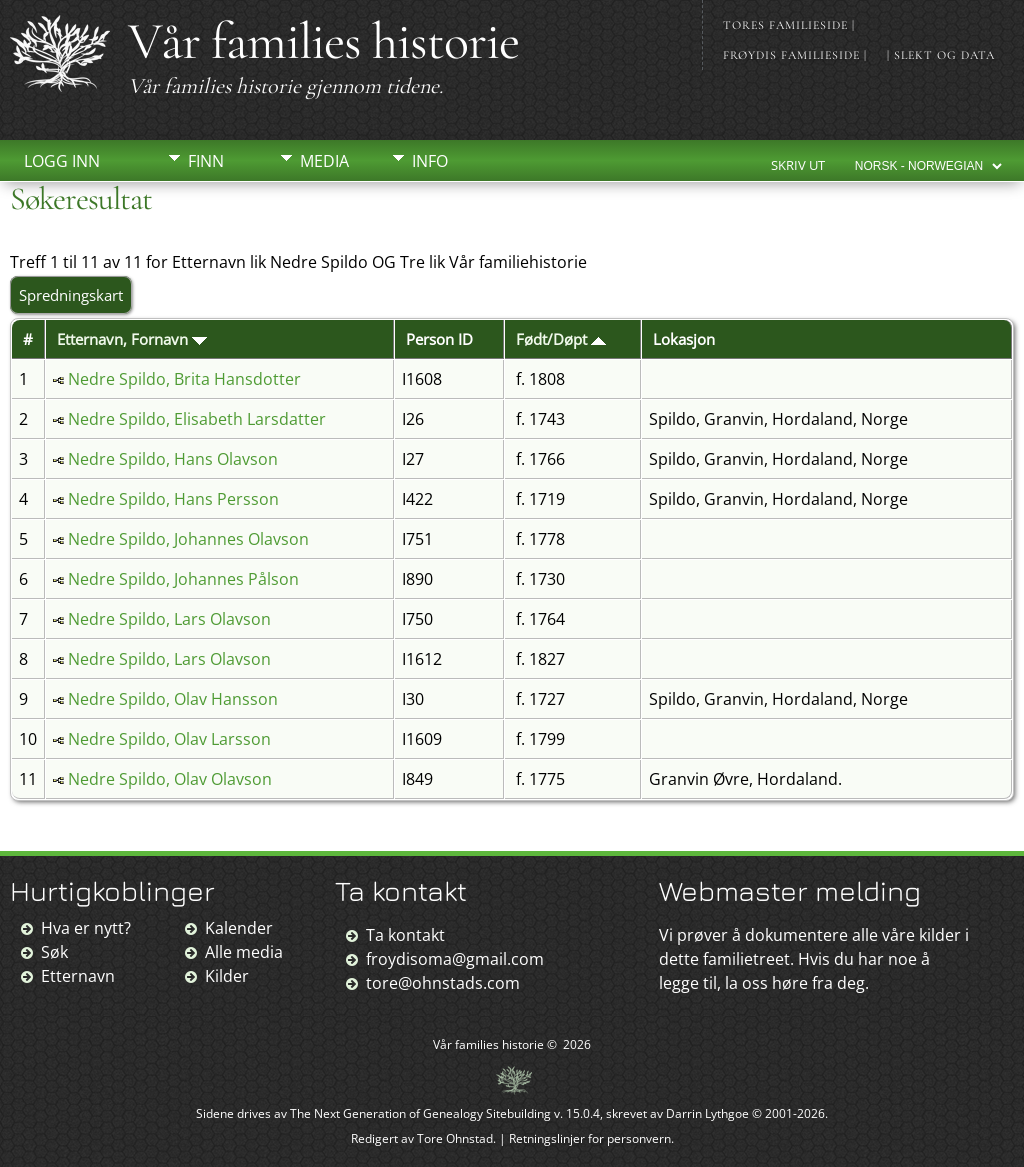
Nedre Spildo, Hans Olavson (173, 459)
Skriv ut (798, 165)
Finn (206, 161)
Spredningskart (71, 295)
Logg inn (62, 161)
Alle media (244, 952)
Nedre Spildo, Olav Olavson (170, 779)
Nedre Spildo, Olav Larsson (169, 739)
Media (324, 161)
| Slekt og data (941, 55)
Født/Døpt (561, 339)
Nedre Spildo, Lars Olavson (169, 619)
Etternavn (78, 976)
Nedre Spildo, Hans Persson (173, 499)
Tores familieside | (789, 25)
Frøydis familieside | (795, 55)
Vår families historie (323, 41)
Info (430, 161)
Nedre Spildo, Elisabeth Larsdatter (197, 419)
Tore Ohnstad (455, 1138)
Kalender (239, 928)
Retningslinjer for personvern (590, 1138)
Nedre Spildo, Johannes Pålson (183, 579)
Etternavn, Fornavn (132, 339)
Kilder (227, 976)
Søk (54, 952)
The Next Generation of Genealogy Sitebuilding (420, 1113)
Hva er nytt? (86, 928)
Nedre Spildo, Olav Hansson (173, 699)
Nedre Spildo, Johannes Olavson (188, 539)
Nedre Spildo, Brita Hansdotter (184, 379)
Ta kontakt (405, 935)
